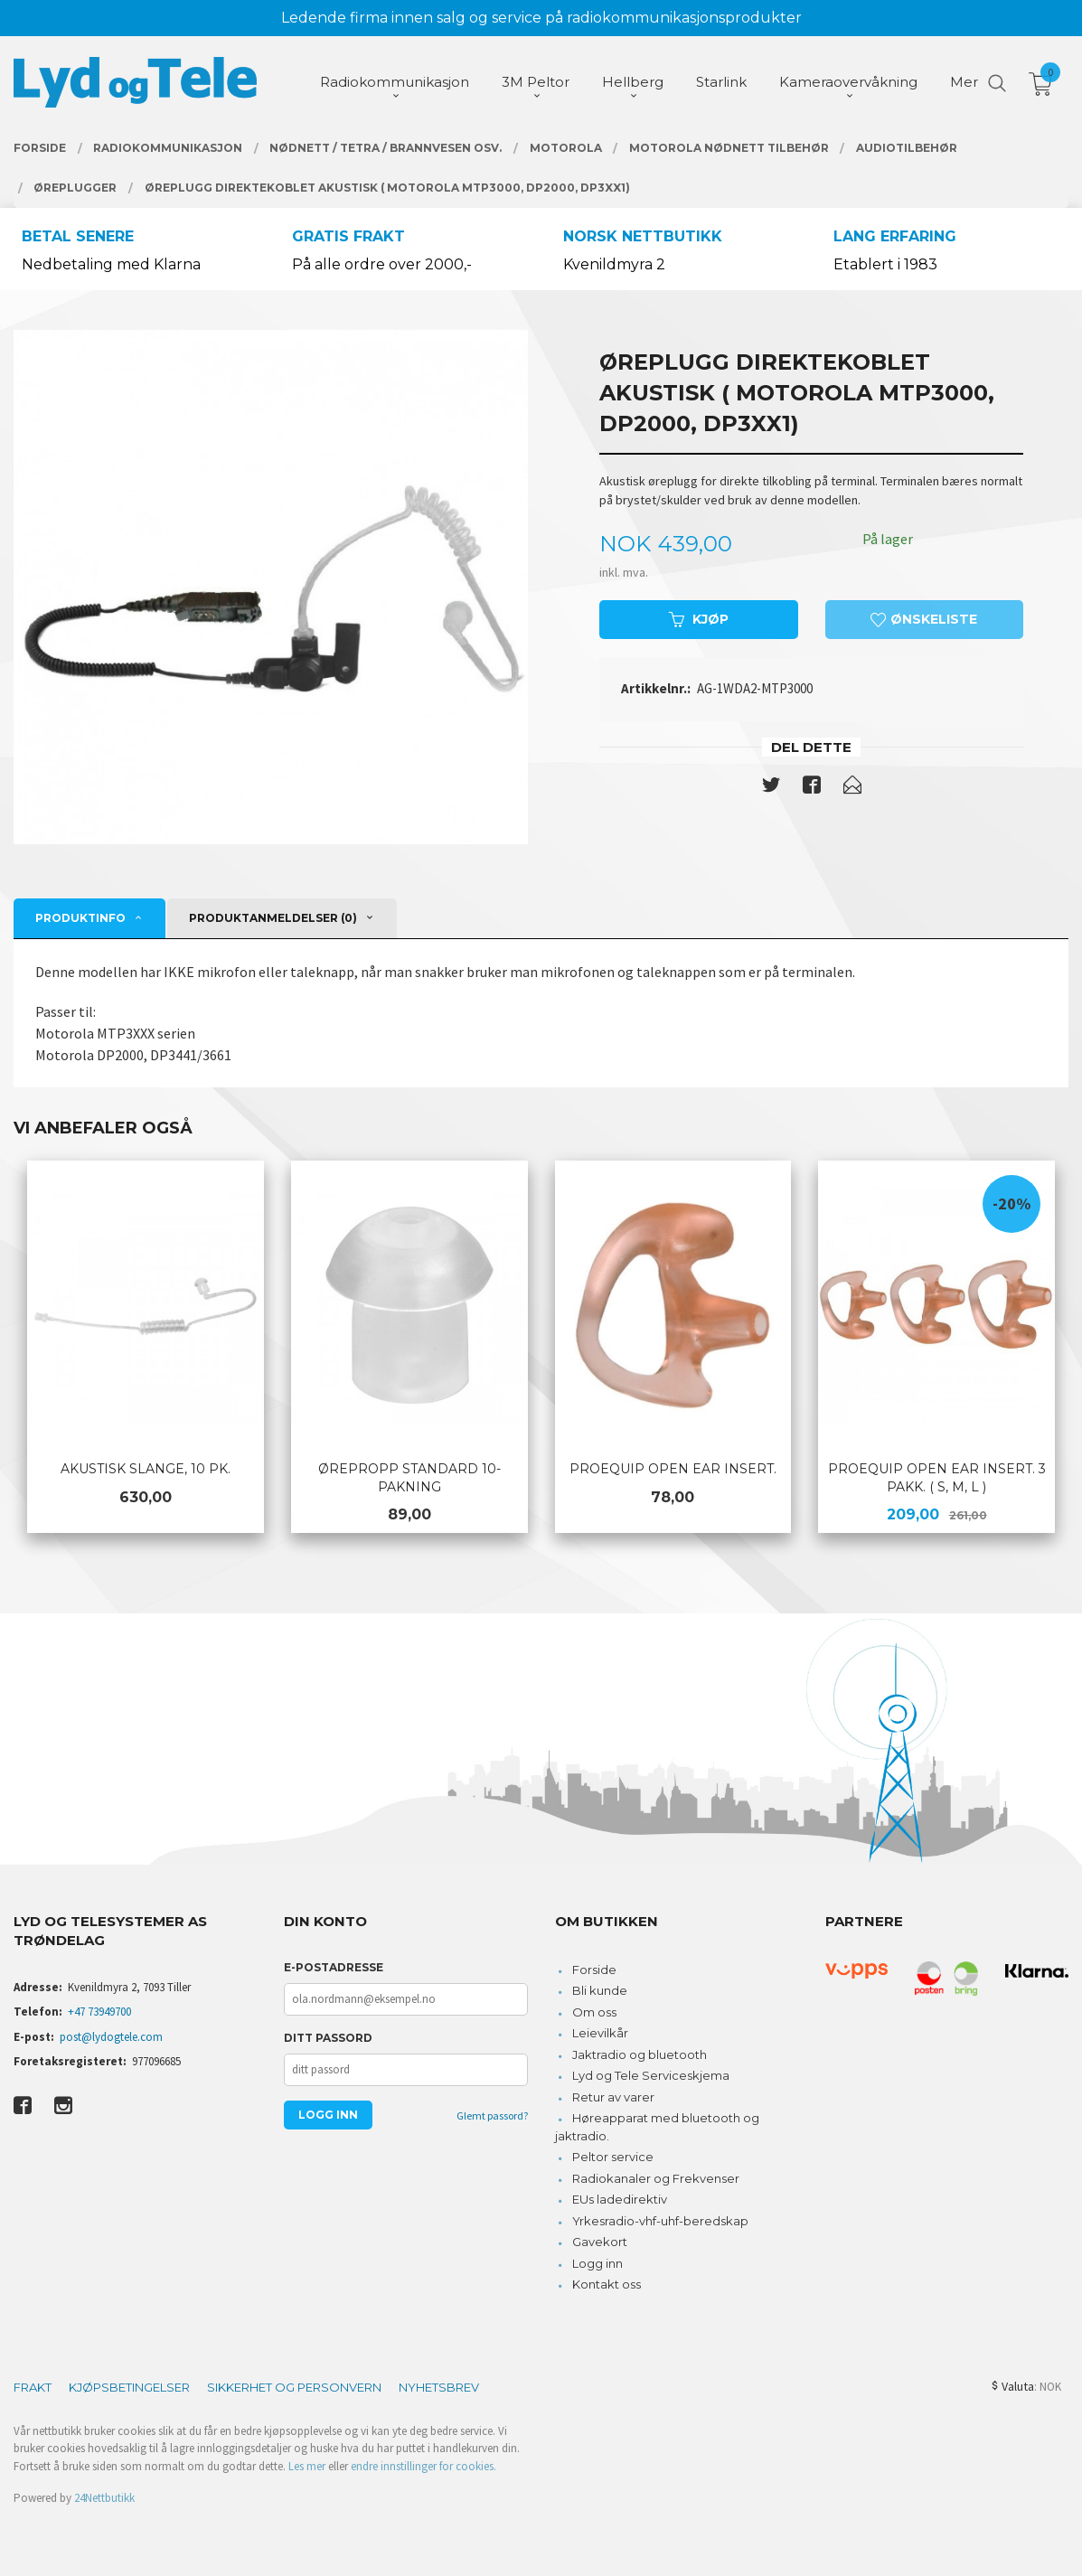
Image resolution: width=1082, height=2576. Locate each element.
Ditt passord (328, 2038)
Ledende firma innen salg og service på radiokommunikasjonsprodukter (541, 17)
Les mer (306, 2466)
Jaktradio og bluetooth (639, 2054)
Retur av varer (613, 2097)
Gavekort (599, 2241)
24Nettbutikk (104, 2497)
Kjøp (699, 619)
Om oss (594, 2012)
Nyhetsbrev (439, 2387)
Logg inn (597, 2263)
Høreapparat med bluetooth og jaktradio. (657, 2127)
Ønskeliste (923, 619)
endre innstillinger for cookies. (423, 2466)
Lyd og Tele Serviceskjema (650, 2075)
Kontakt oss (606, 2284)
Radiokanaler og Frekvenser (655, 2178)
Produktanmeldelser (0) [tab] (273, 918)
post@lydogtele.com (111, 2037)
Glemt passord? (492, 2115)
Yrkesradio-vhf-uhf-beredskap (660, 2221)
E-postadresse (333, 1967)
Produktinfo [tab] (80, 918)
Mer (964, 81)
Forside (594, 1969)
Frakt (33, 2387)
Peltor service (613, 2156)
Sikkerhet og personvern (294, 2387)
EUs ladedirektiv (619, 2199)
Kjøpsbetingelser (129, 2387)
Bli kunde (599, 1990)
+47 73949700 (99, 2011)
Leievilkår (600, 2033)
